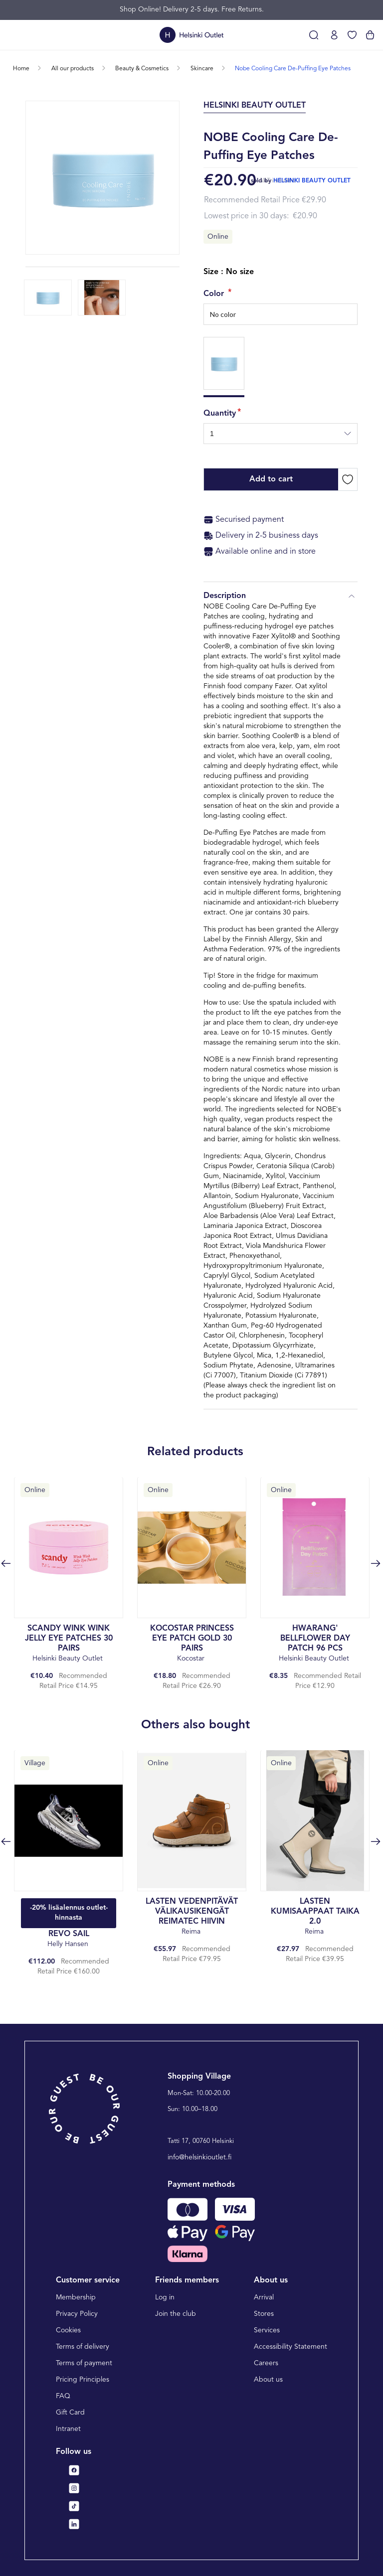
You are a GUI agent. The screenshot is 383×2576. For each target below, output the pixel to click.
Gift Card (70, 2412)
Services (267, 2330)
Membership (76, 2297)
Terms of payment (84, 2363)
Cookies (68, 2330)
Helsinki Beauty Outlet (69, 1643)
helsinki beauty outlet (312, 181)
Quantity (219, 414)
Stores (264, 2313)
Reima (192, 1916)
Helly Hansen (68, 1939)
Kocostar (192, 1643)
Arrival (264, 2297)
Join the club (175, 2313)
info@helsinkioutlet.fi (200, 2157)
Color (214, 294)
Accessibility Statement (290, 2346)
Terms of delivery (82, 2346)
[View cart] (370, 35)
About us (268, 2379)
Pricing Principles (82, 2379)
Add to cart (271, 479)
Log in (165, 2297)
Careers (266, 2363)
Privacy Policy (77, 2313)
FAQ (63, 2396)
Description (280, 596)
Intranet (68, 2428)
